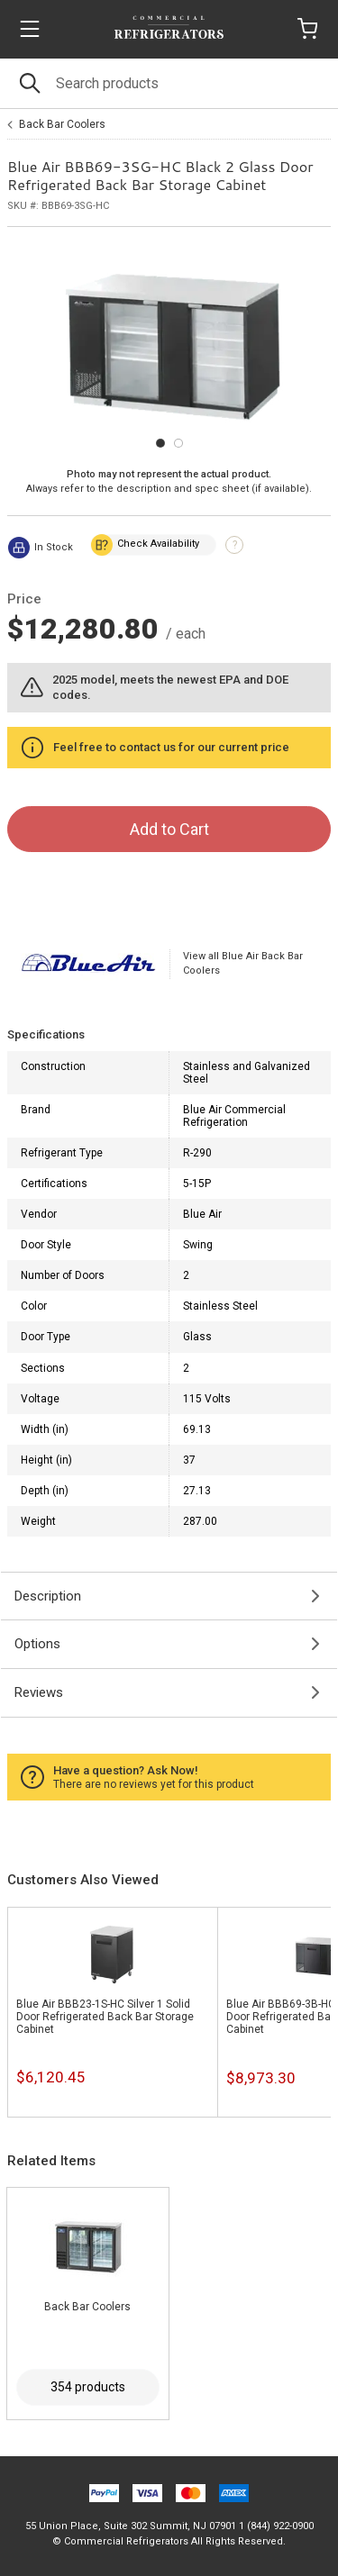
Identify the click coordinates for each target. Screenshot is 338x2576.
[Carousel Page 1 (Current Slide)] (160, 443)
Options (37, 1644)
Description (47, 1596)
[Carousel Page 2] (178, 443)
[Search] (169, 83)
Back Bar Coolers (62, 124)
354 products (87, 2387)
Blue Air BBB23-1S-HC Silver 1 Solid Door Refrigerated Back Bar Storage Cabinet (105, 2017)
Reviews (38, 1692)
